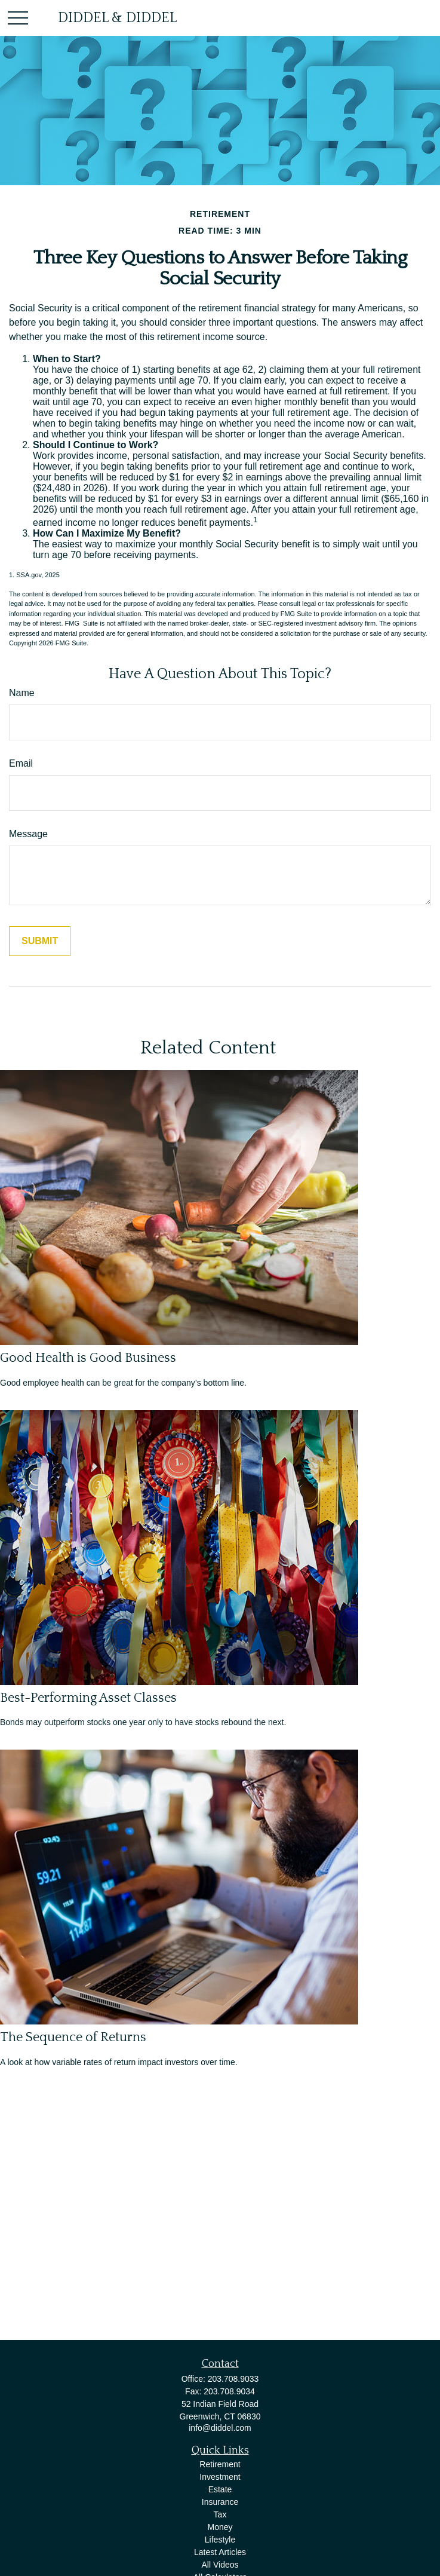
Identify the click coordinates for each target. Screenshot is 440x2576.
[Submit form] (39, 941)
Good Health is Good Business (88, 1357)
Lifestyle (220, 2539)
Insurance (220, 2502)
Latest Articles (220, 2552)
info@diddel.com (220, 2428)
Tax (220, 2514)
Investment (219, 2477)
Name (22, 693)
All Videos (219, 2564)
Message (28, 834)
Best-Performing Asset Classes (88, 1697)
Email (21, 763)
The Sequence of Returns (73, 2037)
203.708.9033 (233, 2379)
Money (219, 2527)
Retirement (219, 2464)
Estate (220, 2489)
